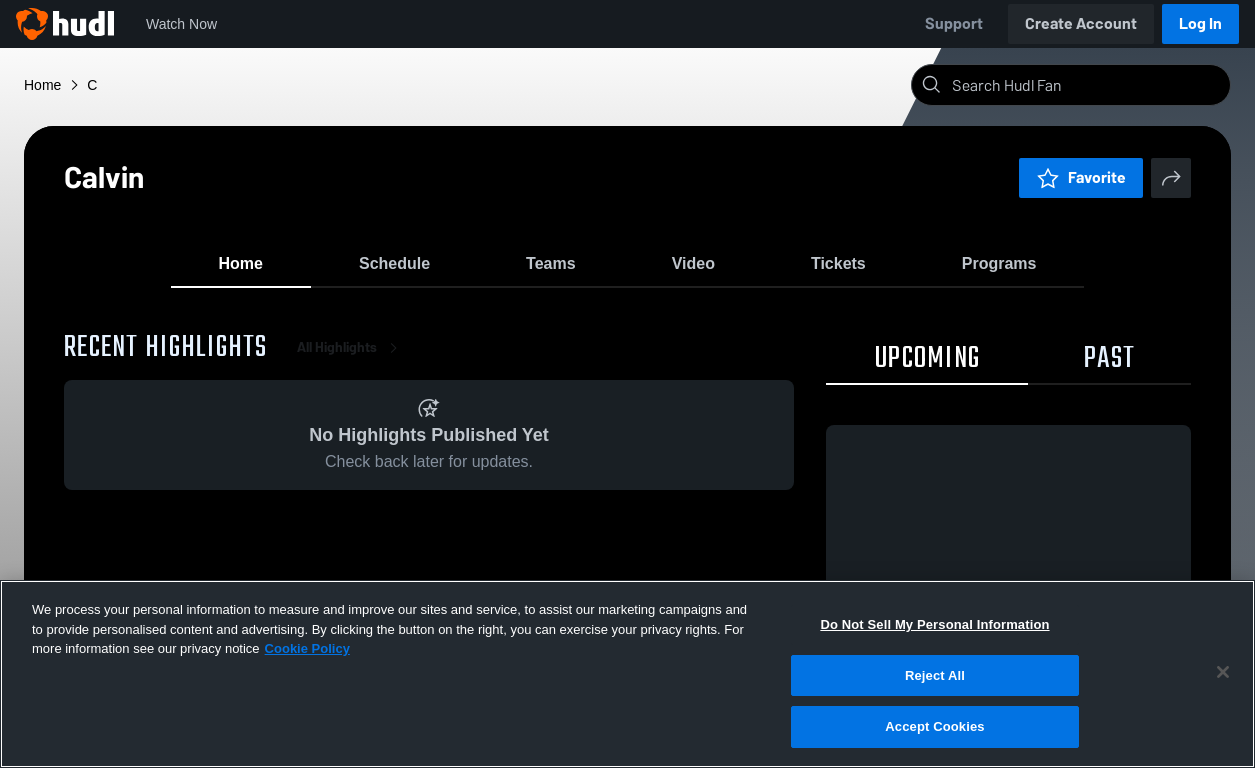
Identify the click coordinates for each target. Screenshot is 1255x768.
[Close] (1223, 672)
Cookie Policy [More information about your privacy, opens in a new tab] (307, 648)
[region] (627, 674)
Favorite (1081, 177)
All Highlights (351, 359)
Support (954, 23)
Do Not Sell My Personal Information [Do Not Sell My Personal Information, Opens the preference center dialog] (934, 624)
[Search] (1087, 85)
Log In (1200, 23)
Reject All (935, 675)
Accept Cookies (934, 726)
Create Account (1081, 23)
